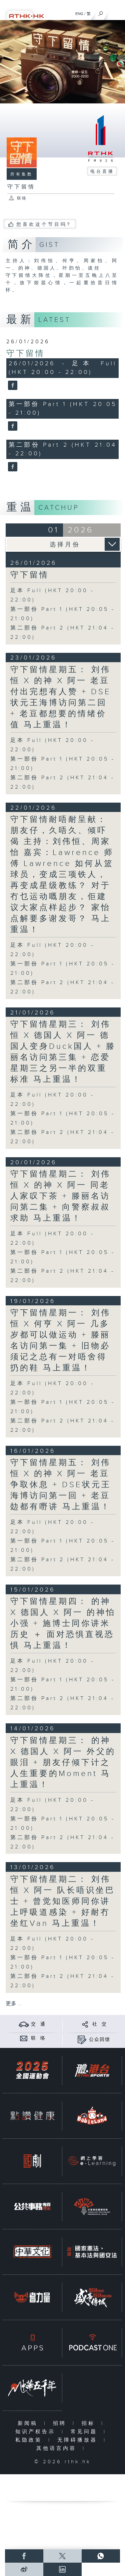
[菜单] (116, 12)
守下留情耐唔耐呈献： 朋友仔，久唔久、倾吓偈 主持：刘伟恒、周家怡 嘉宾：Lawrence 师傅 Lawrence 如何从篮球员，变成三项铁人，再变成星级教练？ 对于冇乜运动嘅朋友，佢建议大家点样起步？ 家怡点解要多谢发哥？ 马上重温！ (62, 874)
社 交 (99, 2024)
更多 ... (14, 2004)
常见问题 (85, 2432)
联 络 (38, 2038)
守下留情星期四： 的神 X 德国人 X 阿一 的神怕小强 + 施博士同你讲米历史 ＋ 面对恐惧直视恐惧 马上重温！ (63, 1623)
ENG (79, 13)
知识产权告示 (36, 2432)
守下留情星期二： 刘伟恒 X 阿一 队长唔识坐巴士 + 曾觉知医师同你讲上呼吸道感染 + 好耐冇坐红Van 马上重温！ (62, 1901)
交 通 (38, 2024)
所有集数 (21, 174)
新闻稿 (29, 2423)
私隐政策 (30, 2440)
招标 (90, 2423)
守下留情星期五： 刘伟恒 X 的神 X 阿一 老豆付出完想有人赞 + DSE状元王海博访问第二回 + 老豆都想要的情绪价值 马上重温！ (60, 697)
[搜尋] (100, 12)
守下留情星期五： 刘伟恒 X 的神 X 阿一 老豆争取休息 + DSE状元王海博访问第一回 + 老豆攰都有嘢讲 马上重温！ (60, 1485)
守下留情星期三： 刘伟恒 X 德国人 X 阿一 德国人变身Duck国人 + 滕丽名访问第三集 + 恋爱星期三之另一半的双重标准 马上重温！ (63, 1052)
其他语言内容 (57, 2448)
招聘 (61, 2423)
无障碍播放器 (78, 2440)
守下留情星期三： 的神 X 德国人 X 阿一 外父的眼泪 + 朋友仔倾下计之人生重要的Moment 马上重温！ (63, 1762)
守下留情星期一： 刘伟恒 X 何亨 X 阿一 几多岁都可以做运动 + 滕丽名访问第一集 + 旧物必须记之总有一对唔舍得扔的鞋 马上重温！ (60, 1340)
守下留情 (25, 353)
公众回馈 (99, 2039)
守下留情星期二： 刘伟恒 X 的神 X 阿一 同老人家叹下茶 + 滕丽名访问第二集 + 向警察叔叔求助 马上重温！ (60, 1196)
